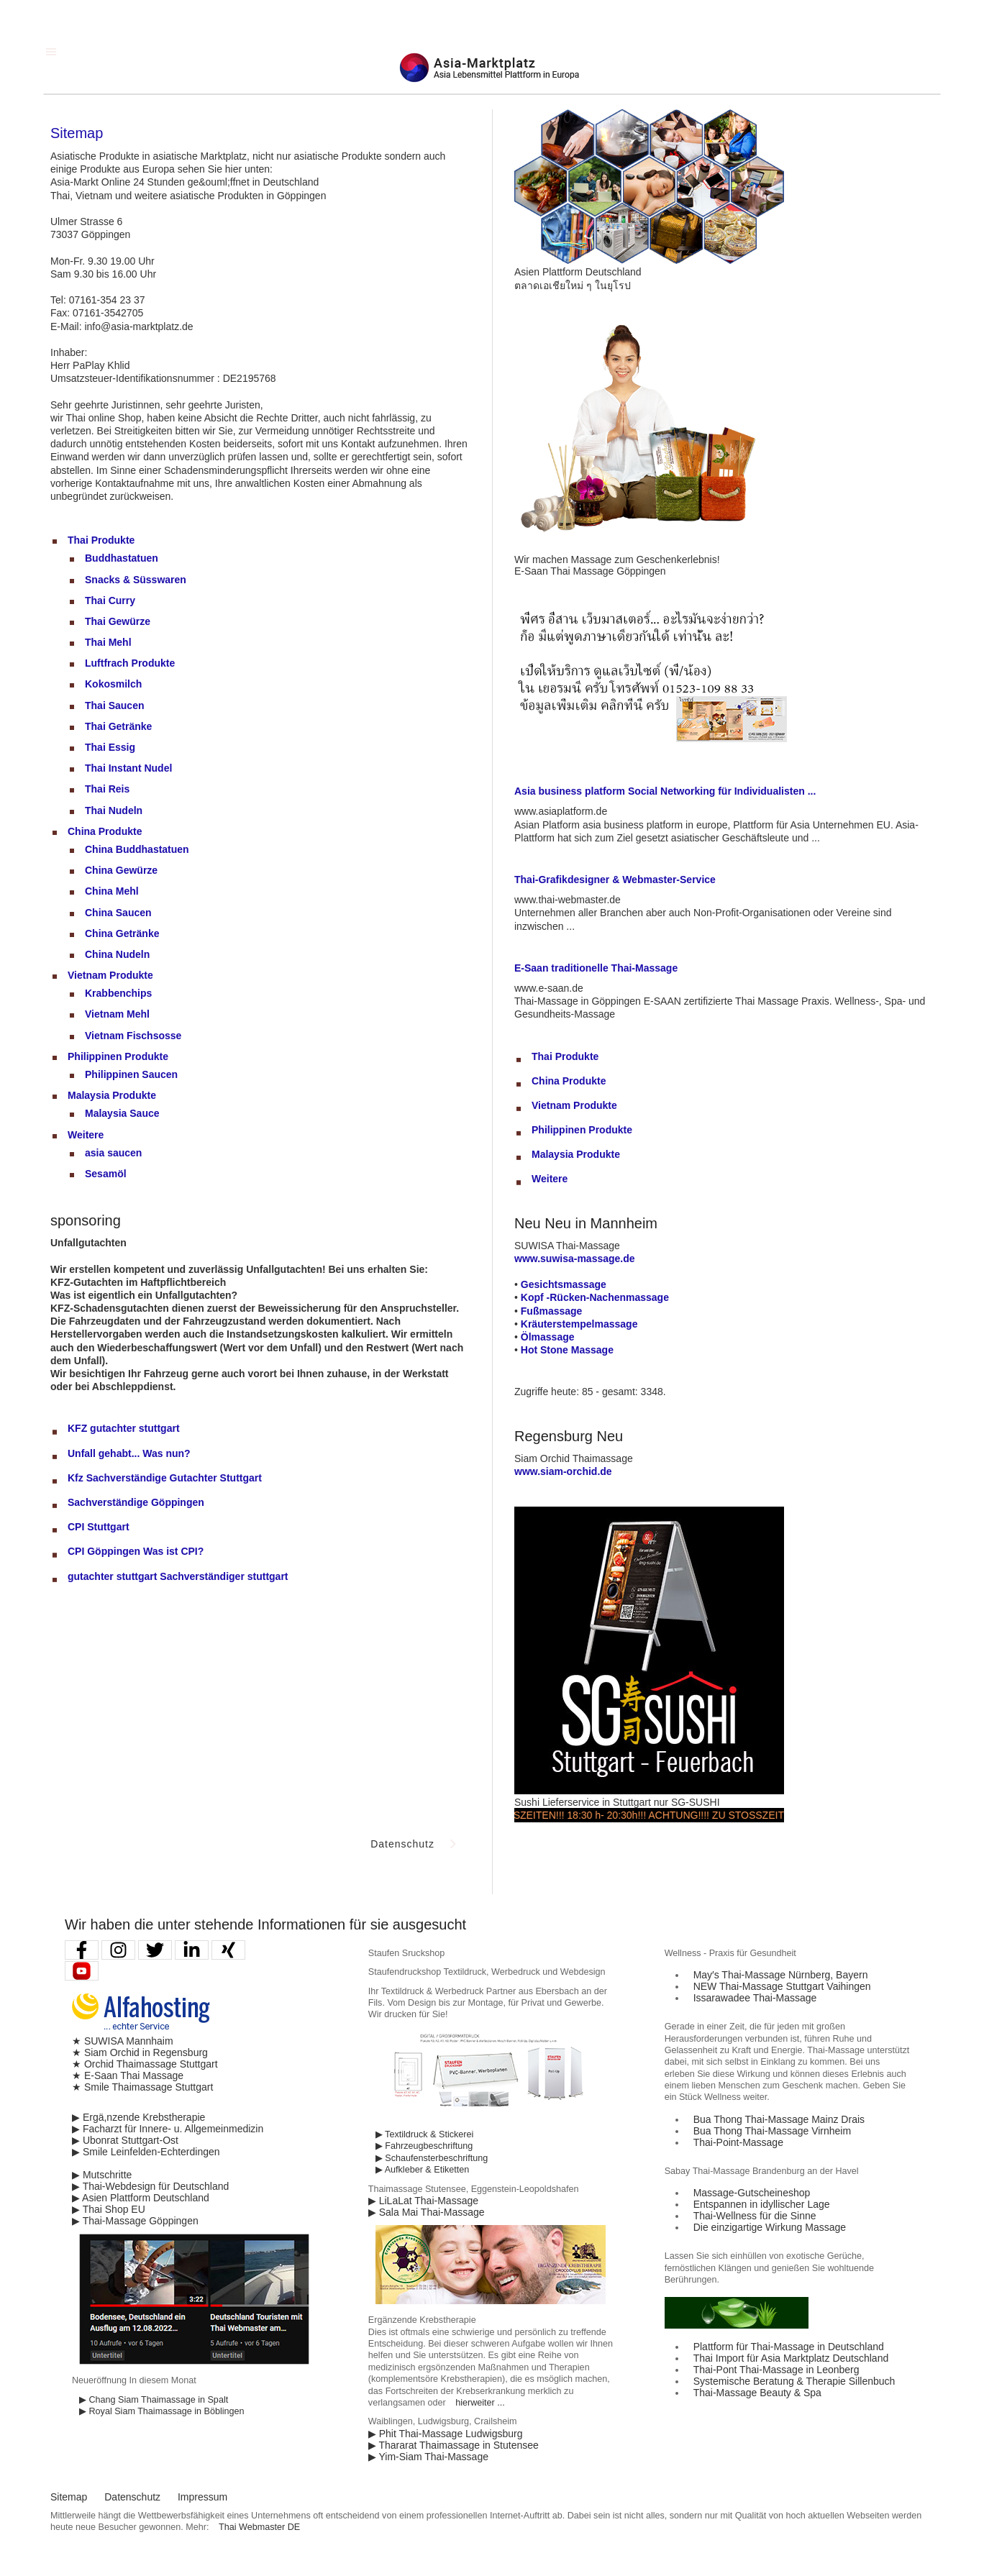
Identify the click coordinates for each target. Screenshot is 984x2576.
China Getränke (122, 933)
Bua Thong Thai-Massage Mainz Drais (779, 2119)
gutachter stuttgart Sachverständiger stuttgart (178, 1576)
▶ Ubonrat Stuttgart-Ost (125, 2140)
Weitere (86, 1135)
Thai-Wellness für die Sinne (754, 2215)
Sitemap (68, 2497)
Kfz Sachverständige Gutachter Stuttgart (165, 1478)
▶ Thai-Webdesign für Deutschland (150, 2186)
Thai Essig (110, 747)
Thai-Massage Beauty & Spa (757, 2392)
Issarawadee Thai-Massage (755, 1998)
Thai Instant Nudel (128, 768)
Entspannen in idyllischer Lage (761, 2204)
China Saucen (118, 912)
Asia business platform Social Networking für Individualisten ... (665, 791)
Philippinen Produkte (118, 1056)
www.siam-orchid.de (563, 1471)
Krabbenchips (118, 993)
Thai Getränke (118, 726)
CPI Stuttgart (98, 1527)
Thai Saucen (114, 705)
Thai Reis (107, 789)
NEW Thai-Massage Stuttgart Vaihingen (782, 1986)
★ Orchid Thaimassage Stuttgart (145, 2064)
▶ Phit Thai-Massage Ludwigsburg (445, 2433)
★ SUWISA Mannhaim (122, 2041)
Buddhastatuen (121, 558)
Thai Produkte (101, 540)
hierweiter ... (480, 2403)
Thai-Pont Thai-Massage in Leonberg (776, 2369)
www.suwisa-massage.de (574, 1258)
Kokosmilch (113, 684)
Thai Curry (110, 600)
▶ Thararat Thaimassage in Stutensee (453, 2445)
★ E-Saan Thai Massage (127, 2075)
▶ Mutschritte (102, 2174)
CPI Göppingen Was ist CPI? (136, 1551)
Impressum (202, 2497)
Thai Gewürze (117, 621)
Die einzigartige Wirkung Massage (769, 2227)
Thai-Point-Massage (738, 2142)
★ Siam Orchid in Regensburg (140, 2052)
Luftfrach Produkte (130, 663)
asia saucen (113, 1153)
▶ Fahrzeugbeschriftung (424, 2146)
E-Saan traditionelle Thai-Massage (596, 968)
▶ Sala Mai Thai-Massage (426, 2212)
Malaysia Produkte (112, 1095)
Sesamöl (106, 1173)
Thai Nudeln (113, 810)
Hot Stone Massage (567, 1350)
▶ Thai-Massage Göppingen (135, 2220)
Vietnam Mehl (117, 1014)
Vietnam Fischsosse (133, 1035)
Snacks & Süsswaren (135, 579)
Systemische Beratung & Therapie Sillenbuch (794, 2381)
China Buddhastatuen (137, 849)
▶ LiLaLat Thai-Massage (423, 2200)
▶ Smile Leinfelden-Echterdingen (146, 2151)
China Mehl (112, 891)
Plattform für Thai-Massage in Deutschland (788, 2346)
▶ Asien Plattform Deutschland (140, 2197)
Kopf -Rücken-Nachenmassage (595, 1297)
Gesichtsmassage (563, 1284)
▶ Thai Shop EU (108, 2209)
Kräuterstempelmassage (579, 1324)
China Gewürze (121, 870)
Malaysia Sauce (122, 1113)
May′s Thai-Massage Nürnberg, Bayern (780, 1975)
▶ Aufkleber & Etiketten (422, 2170)
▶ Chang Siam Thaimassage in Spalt (153, 2400)
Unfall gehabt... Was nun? (129, 1453)
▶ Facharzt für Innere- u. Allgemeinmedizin (167, 2128)
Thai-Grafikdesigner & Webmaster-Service (615, 879)
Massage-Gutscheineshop (752, 2192)
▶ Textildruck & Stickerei (424, 2134)
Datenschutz (132, 2497)
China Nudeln (117, 954)
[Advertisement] (158, 1701)
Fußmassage (552, 1311)
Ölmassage (548, 1337)
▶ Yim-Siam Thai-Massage (428, 2456)
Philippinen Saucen (131, 1074)
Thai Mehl (108, 642)
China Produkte (105, 831)
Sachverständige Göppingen (136, 1502)
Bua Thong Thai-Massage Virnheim (772, 2131)
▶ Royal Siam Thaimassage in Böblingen (162, 2411)
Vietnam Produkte (110, 975)
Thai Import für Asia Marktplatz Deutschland (791, 2358)
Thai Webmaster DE (259, 2527)
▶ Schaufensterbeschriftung (431, 2158)
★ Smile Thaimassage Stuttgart (142, 2087)
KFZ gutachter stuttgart (124, 1428)
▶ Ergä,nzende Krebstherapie (138, 2117)
